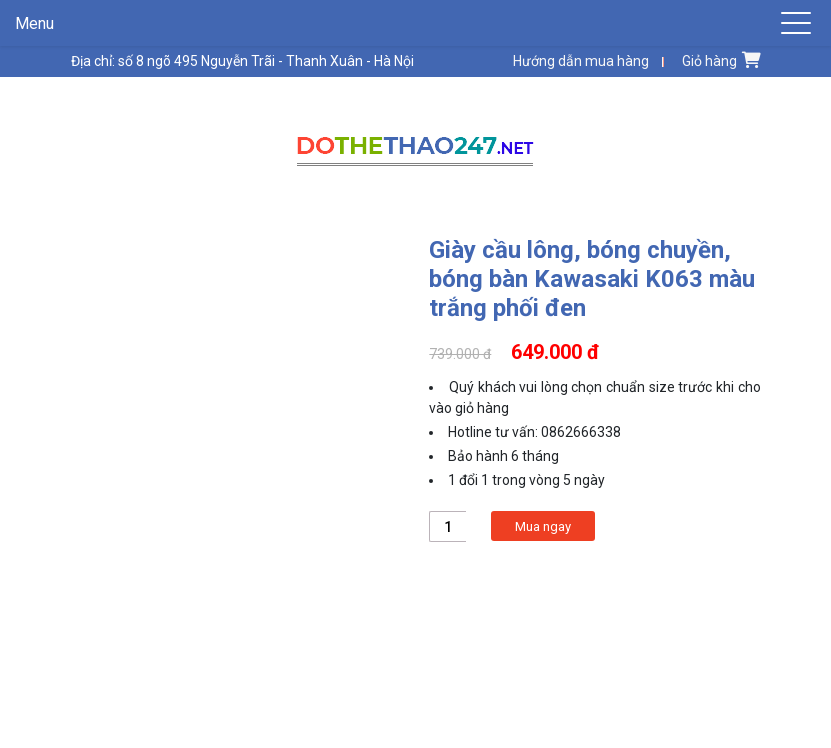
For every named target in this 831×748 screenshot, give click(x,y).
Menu (34, 23)
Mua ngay (543, 526)
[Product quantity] (447, 526)
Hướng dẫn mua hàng (581, 61)
